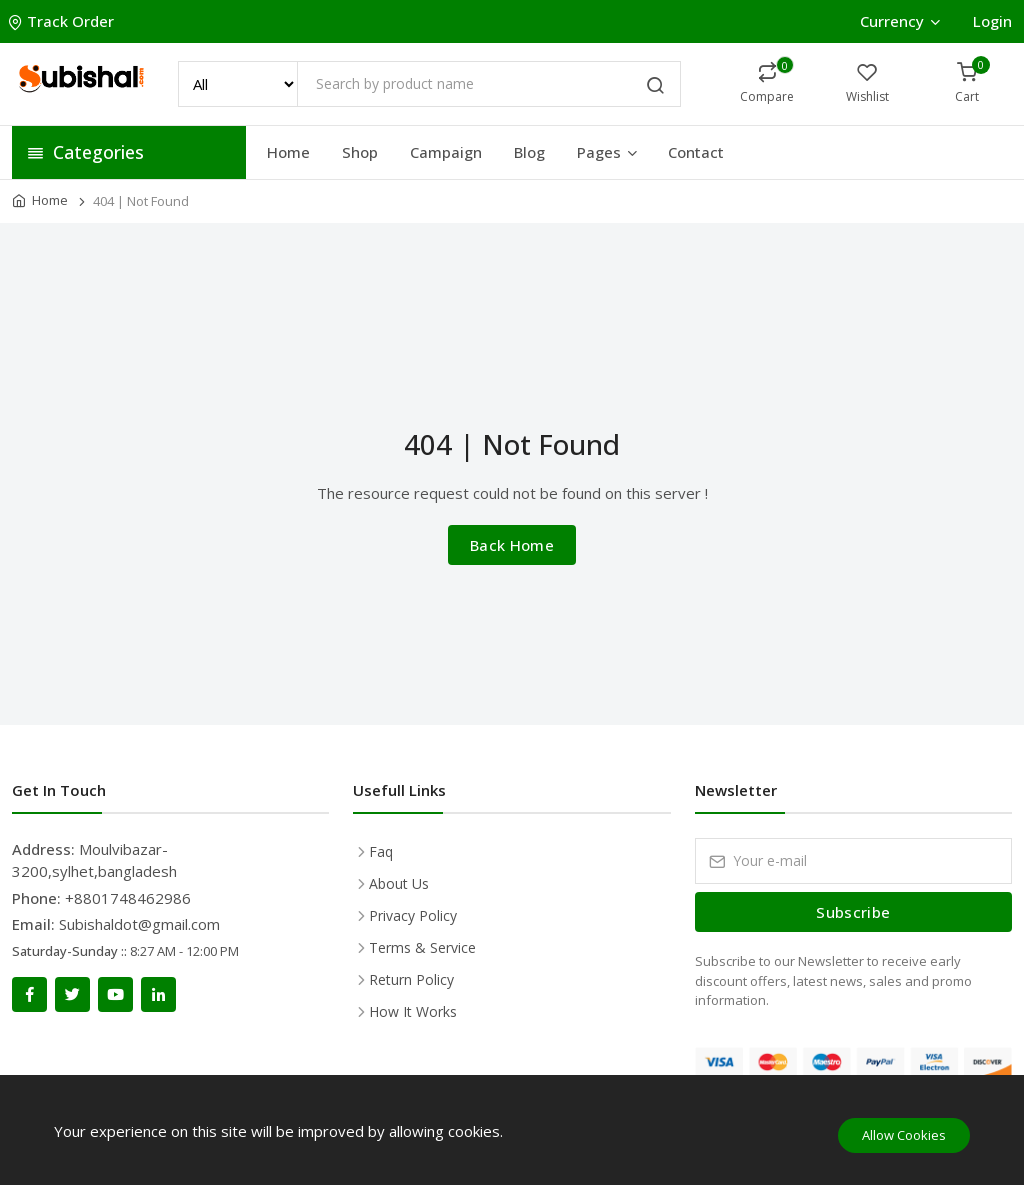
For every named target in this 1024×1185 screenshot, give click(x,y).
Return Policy (411, 979)
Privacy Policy (413, 915)
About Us (399, 883)
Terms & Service (422, 947)
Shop (360, 152)
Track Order (63, 21)
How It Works (413, 1011)
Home (288, 152)
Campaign (446, 152)
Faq (381, 851)
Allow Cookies (904, 1135)
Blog (529, 152)
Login (992, 21)
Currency (899, 21)
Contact (696, 152)
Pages (608, 152)
